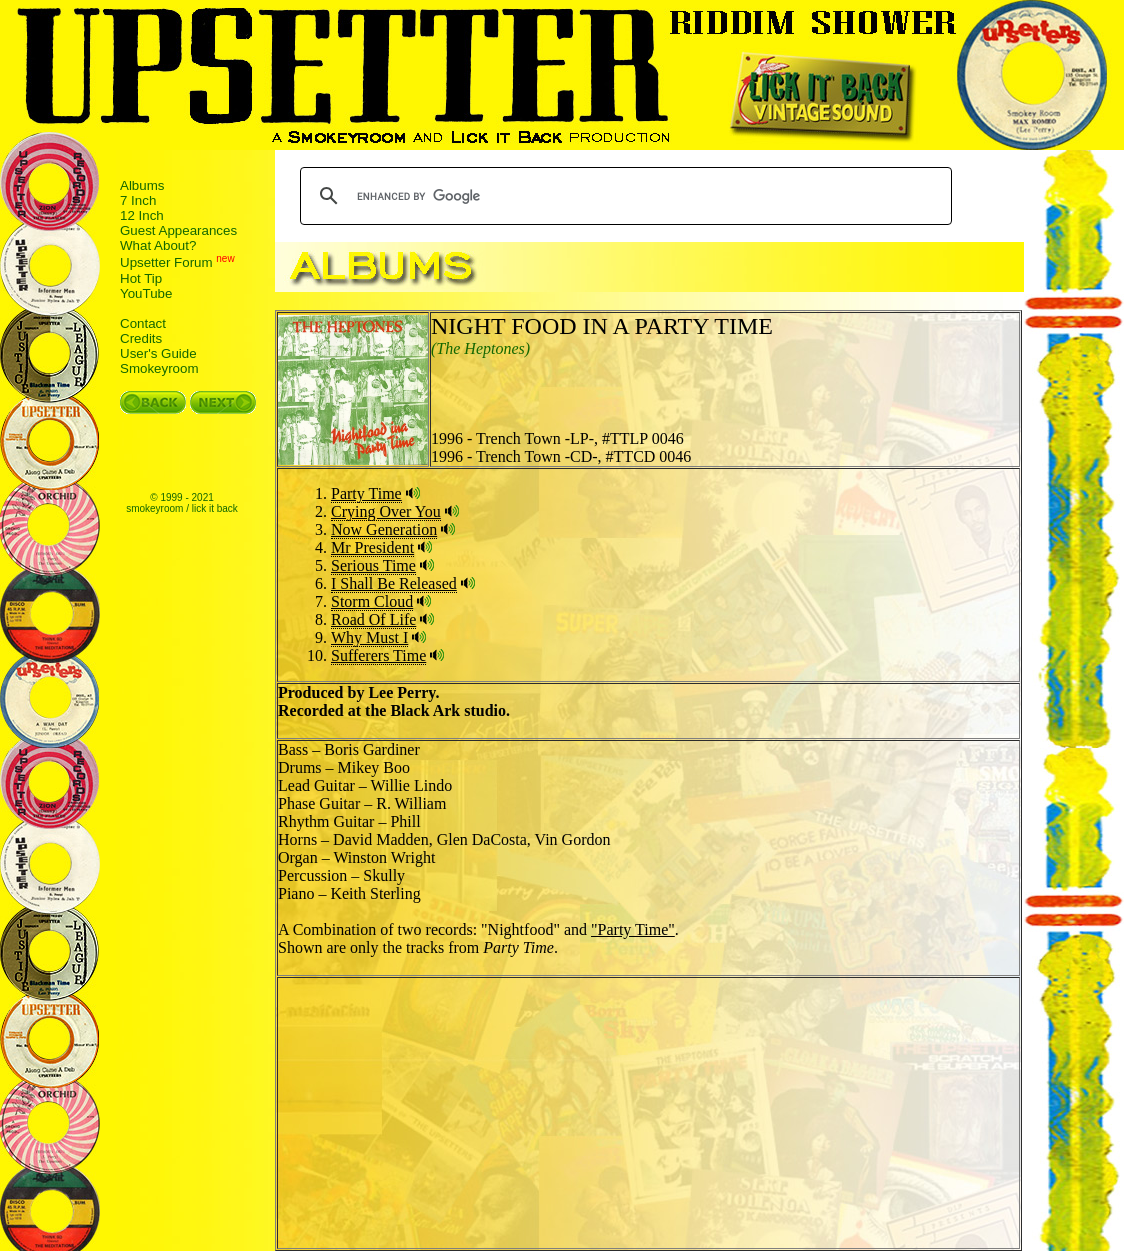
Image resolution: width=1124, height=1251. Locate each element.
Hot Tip (141, 278)
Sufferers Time (378, 655)
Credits (141, 338)
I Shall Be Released (394, 583)
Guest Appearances (178, 230)
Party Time (366, 493)
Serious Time (373, 565)
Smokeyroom (159, 368)
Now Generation (384, 529)
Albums (142, 185)
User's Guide (158, 353)
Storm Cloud (372, 601)
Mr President (372, 547)
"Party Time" (633, 929)
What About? (158, 245)
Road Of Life (373, 619)
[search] (623, 196)
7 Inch (138, 200)
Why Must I (369, 637)
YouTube (146, 293)
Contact (143, 323)
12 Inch (142, 215)
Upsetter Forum (166, 263)
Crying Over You (386, 511)
